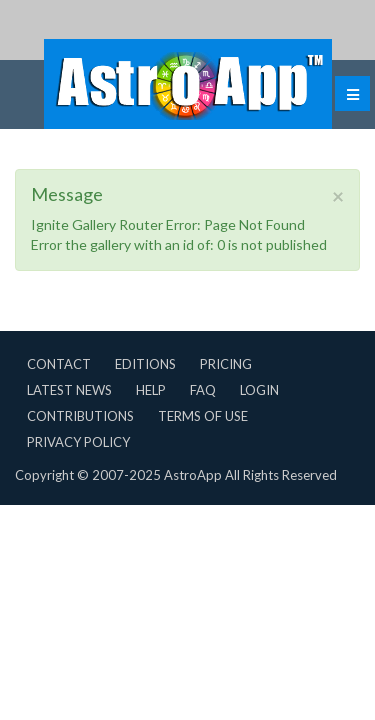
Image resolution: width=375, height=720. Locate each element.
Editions (145, 364)
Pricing (226, 364)
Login (259, 390)
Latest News (69, 390)
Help (151, 390)
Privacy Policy (78, 442)
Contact (59, 364)
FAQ (203, 390)
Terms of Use (203, 416)
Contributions (80, 416)
